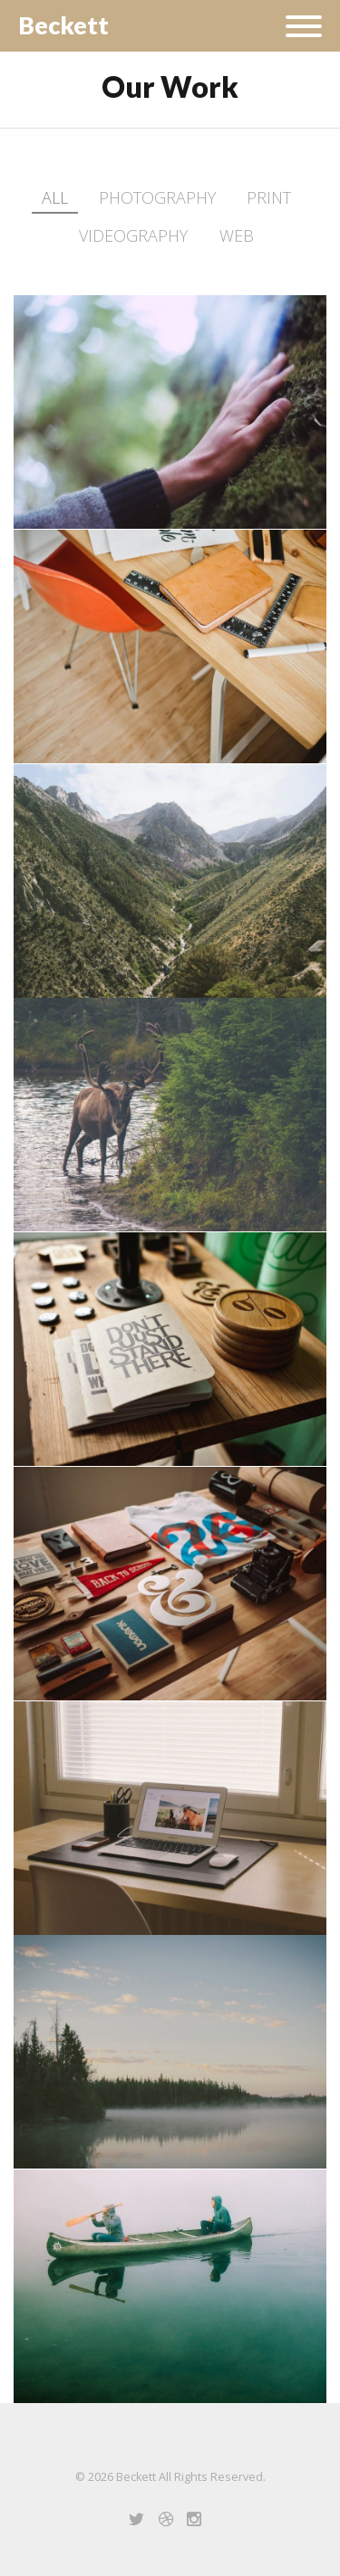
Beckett (63, 25)
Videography (133, 235)
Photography (157, 197)
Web (236, 235)
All (55, 197)
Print (269, 197)
